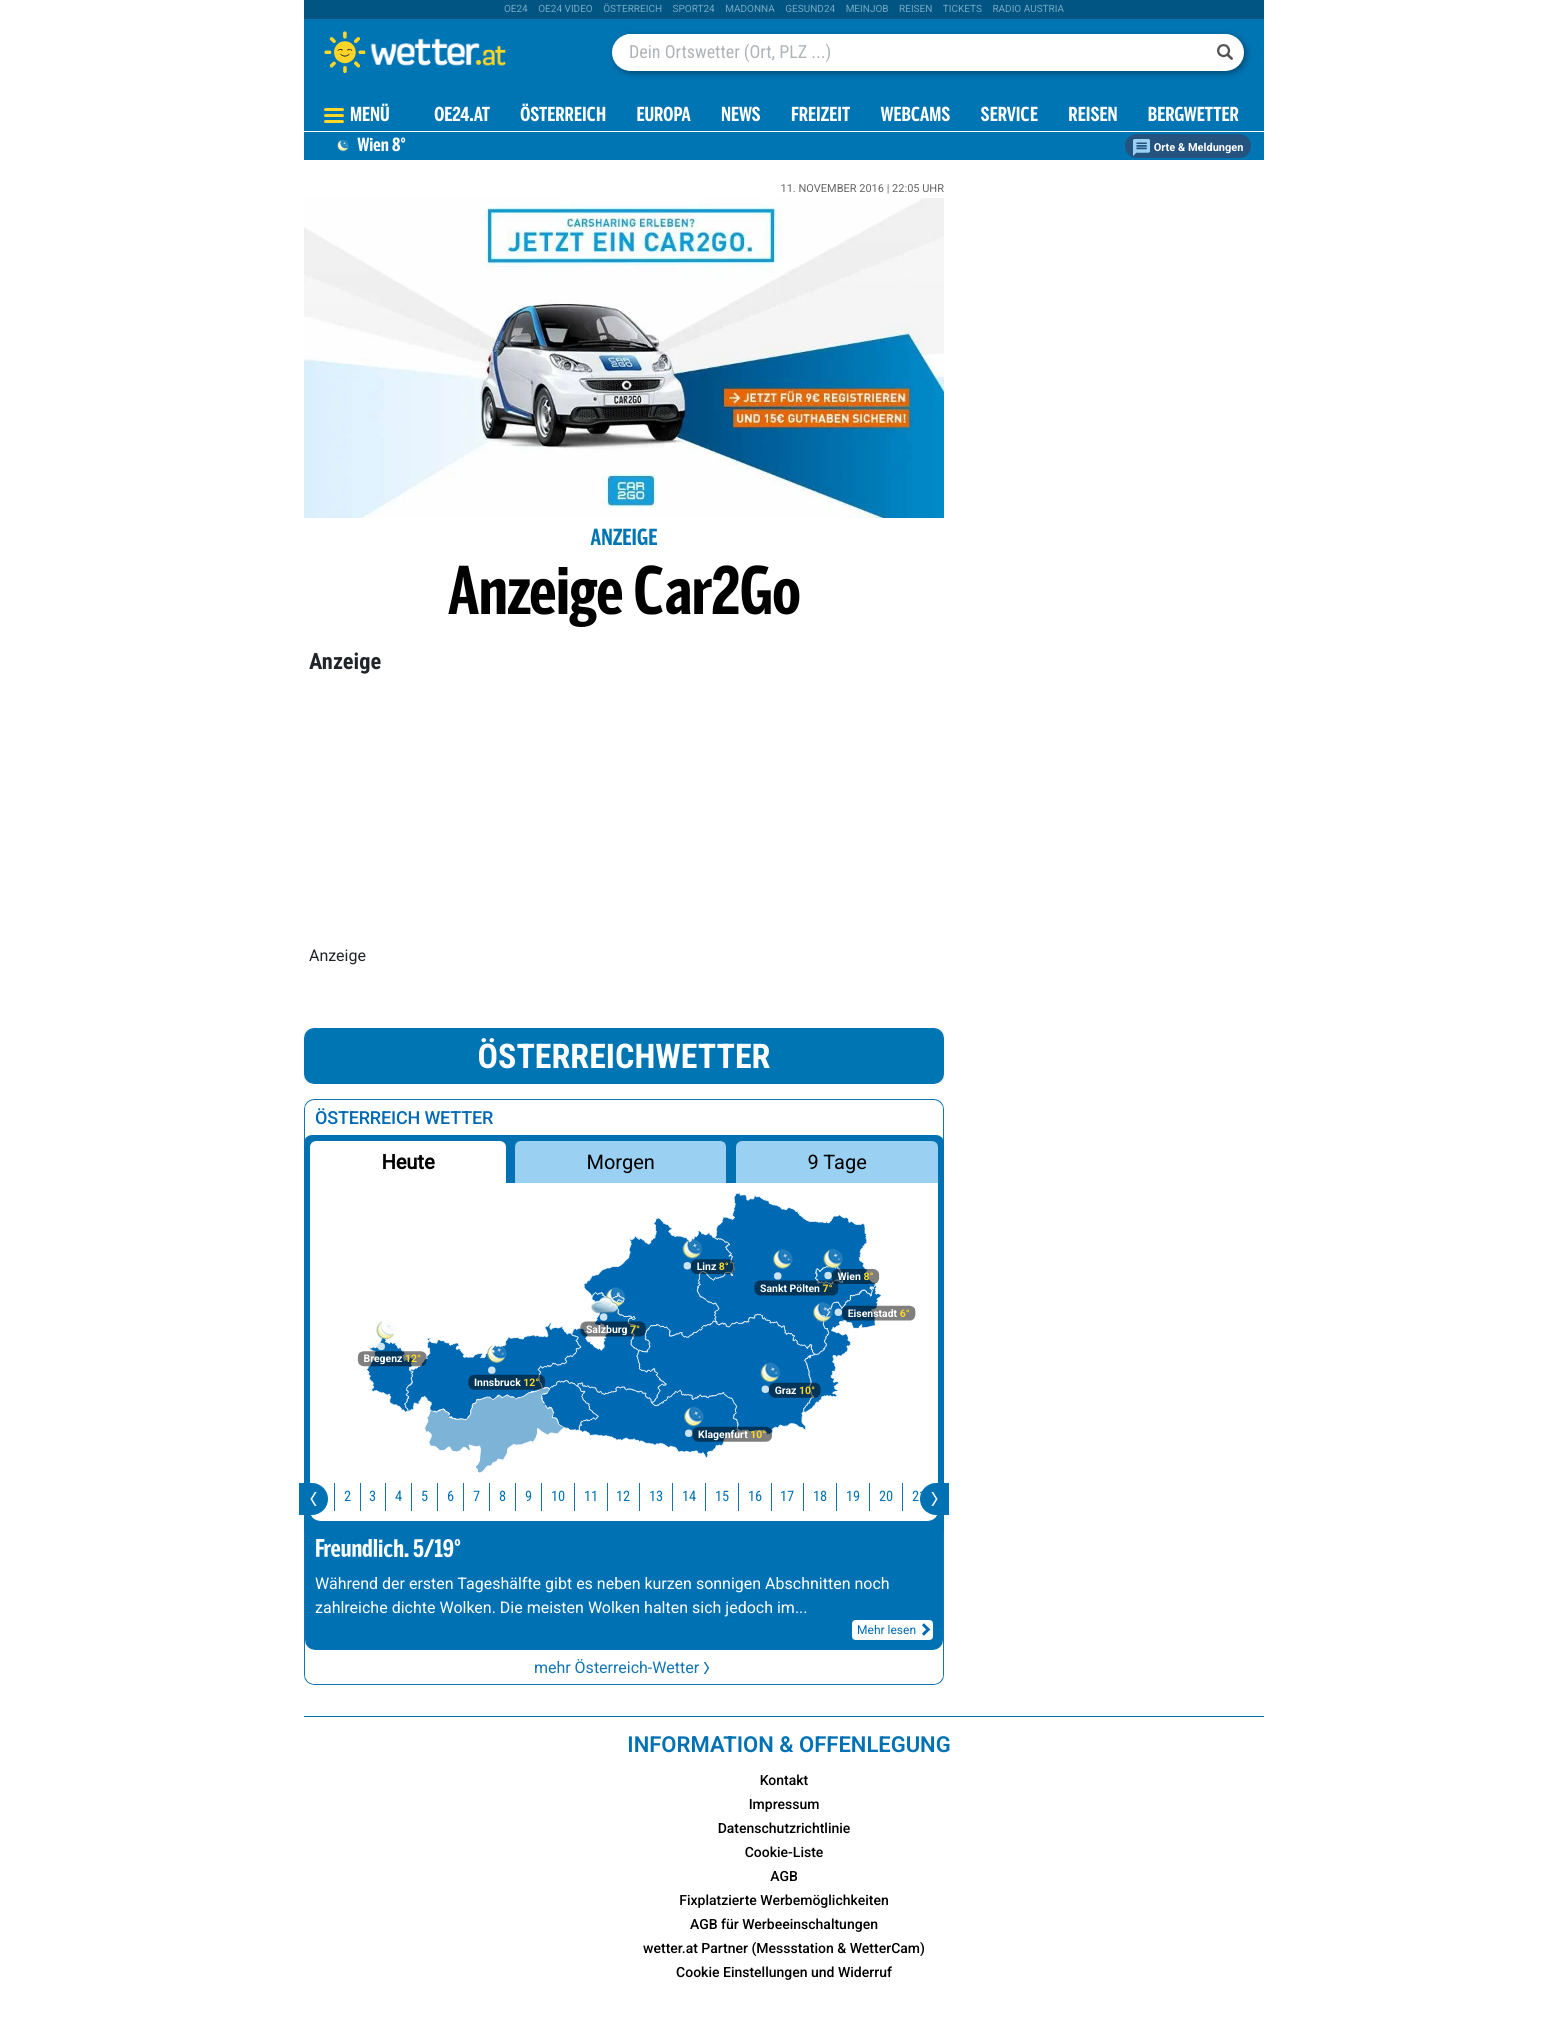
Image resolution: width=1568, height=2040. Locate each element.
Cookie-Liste (784, 1853)
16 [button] (768, 1496)
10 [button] (571, 1496)
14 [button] (702, 1496)
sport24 (694, 9)
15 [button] (735, 1496)
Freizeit (820, 116)
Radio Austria (1028, 9)
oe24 (516, 9)
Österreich (632, 9)
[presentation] (313, 1499)
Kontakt (784, 1781)
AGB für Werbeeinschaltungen (784, 1925)
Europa (663, 116)
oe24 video (565, 9)
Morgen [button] (621, 1162)
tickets (962, 9)
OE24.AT (462, 116)
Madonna (750, 9)
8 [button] (515, 1496)
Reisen (915, 9)
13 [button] (669, 1496)
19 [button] (866, 1496)
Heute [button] (407, 1162)
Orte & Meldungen (1188, 147)
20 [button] (899, 1496)
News (741, 116)
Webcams (915, 116)
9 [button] (541, 1496)
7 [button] (489, 1496)
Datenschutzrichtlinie (784, 1829)
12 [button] (636, 1496)
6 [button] (463, 1496)
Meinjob (867, 9)
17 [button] (800, 1496)
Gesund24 (810, 9)
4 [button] (411, 1496)
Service (1009, 116)
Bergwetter (1193, 116)
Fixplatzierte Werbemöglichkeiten (783, 1901)
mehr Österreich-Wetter (624, 1667)
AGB (784, 1877)
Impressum (784, 1805)
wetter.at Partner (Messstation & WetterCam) (784, 1949)
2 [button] (360, 1496)
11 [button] (604, 1496)
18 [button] (833, 1496)
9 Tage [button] (836, 1162)
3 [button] (385, 1496)
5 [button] (437, 1496)
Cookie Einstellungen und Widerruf (784, 1973)
